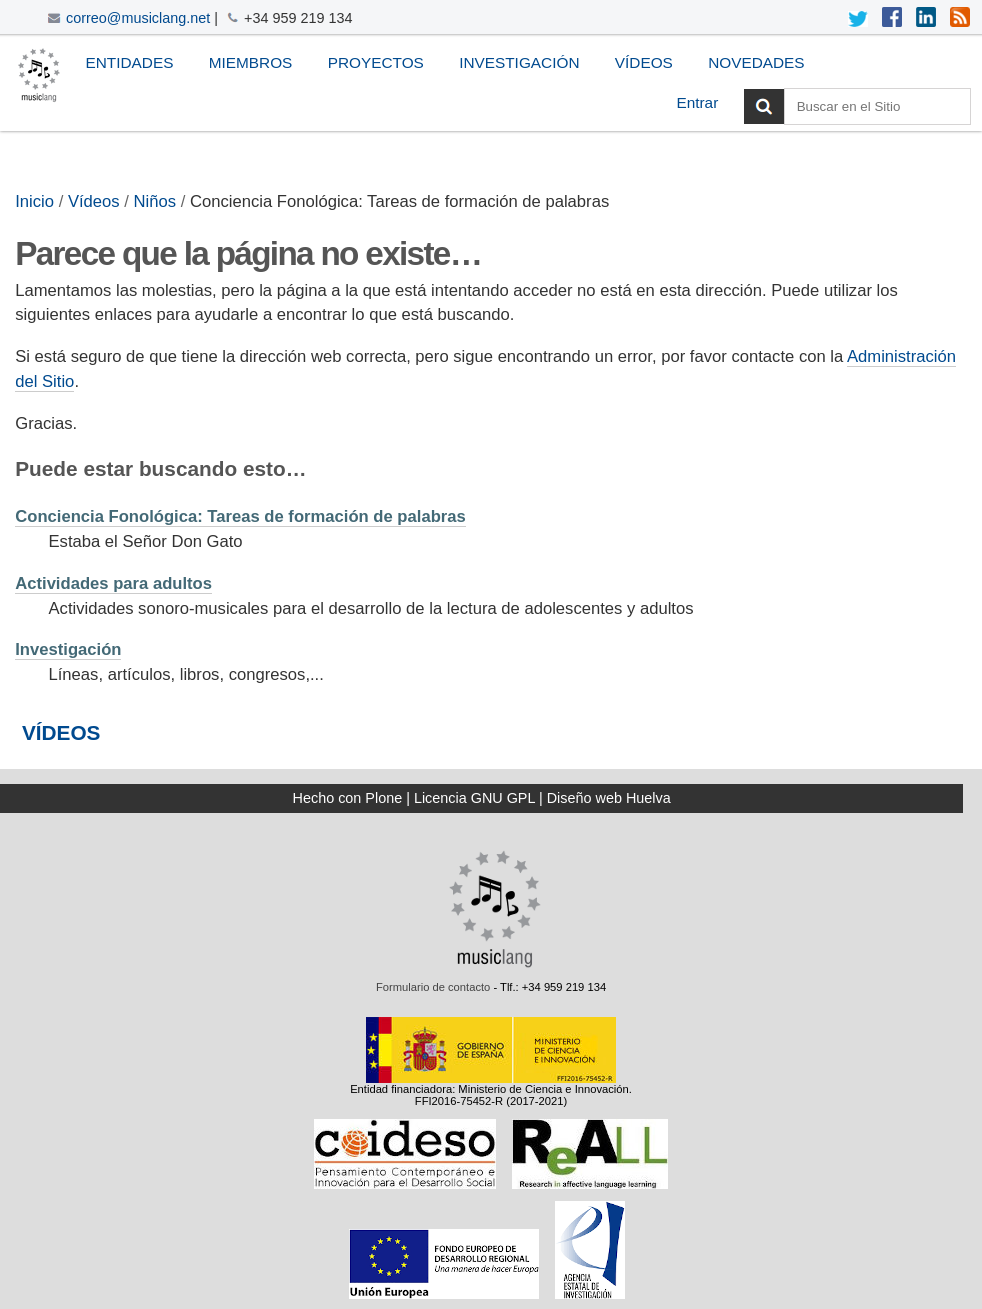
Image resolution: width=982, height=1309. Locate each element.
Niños (155, 201)
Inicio (34, 201)
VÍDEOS (61, 732)
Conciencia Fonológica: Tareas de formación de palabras (240, 516)
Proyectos (376, 62)
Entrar (697, 102)
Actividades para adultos (113, 583)
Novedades (756, 62)
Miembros (251, 62)
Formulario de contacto (433, 987)
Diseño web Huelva (609, 798)
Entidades (129, 62)
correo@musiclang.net (138, 18)
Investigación (519, 62)
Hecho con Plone (348, 798)
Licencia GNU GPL (474, 798)
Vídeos (644, 62)
